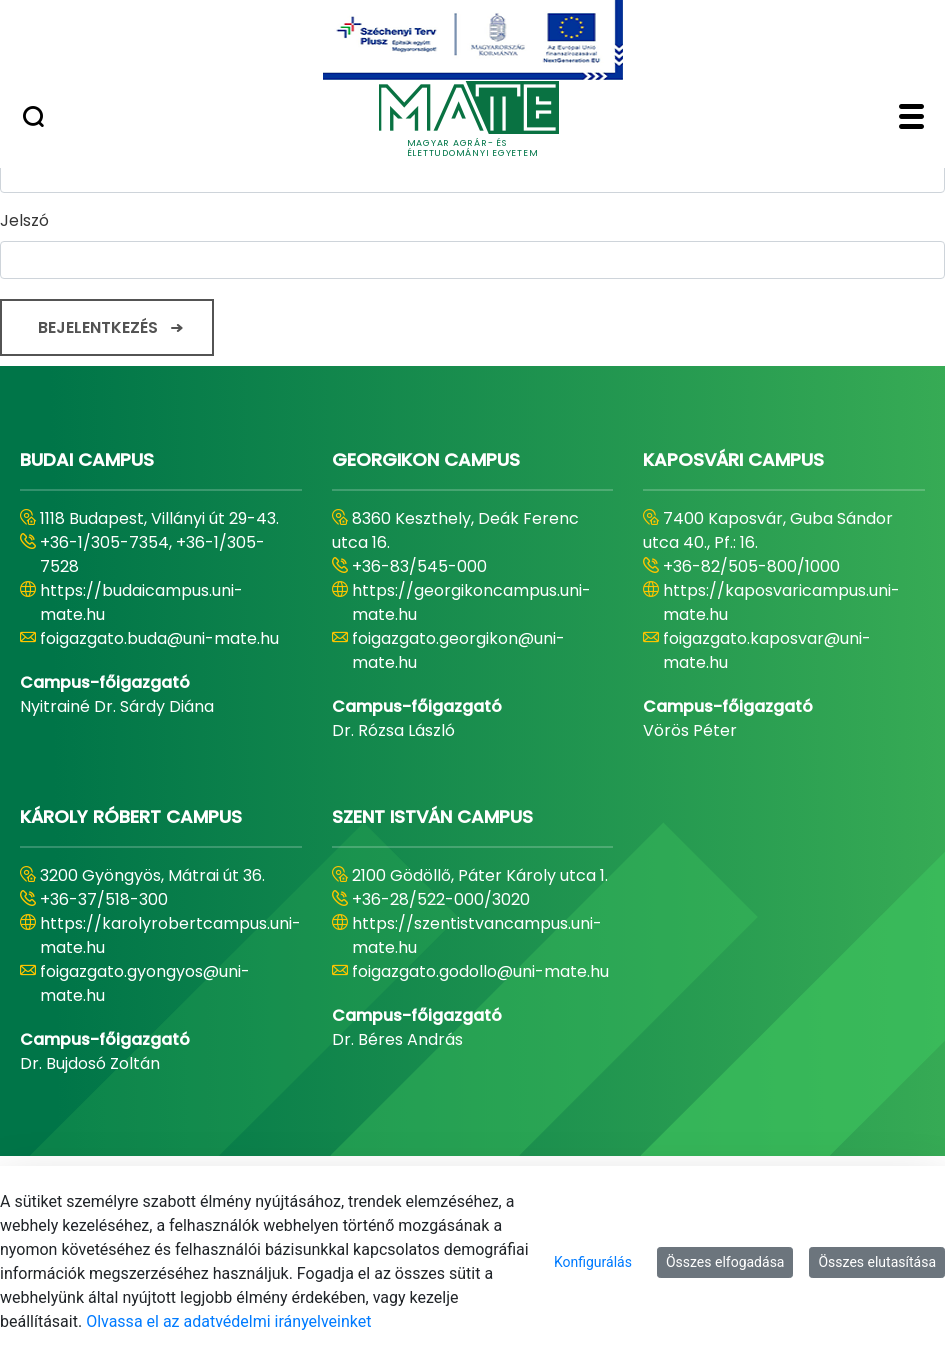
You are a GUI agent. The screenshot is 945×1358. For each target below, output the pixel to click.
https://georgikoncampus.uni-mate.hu (471, 602)
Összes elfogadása (725, 1262)
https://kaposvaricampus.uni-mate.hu (781, 602)
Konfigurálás (593, 1262)
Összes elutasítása (877, 1262)
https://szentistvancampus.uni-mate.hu (477, 935)
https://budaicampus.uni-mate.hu (141, 602)
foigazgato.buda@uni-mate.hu (159, 638)
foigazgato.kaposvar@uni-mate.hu (767, 650)
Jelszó (24, 220)
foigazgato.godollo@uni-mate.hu (480, 971)
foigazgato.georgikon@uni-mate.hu (458, 650)
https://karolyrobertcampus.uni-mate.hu (170, 935)
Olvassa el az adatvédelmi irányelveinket (228, 1321)
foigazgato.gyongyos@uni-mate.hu (145, 983)
